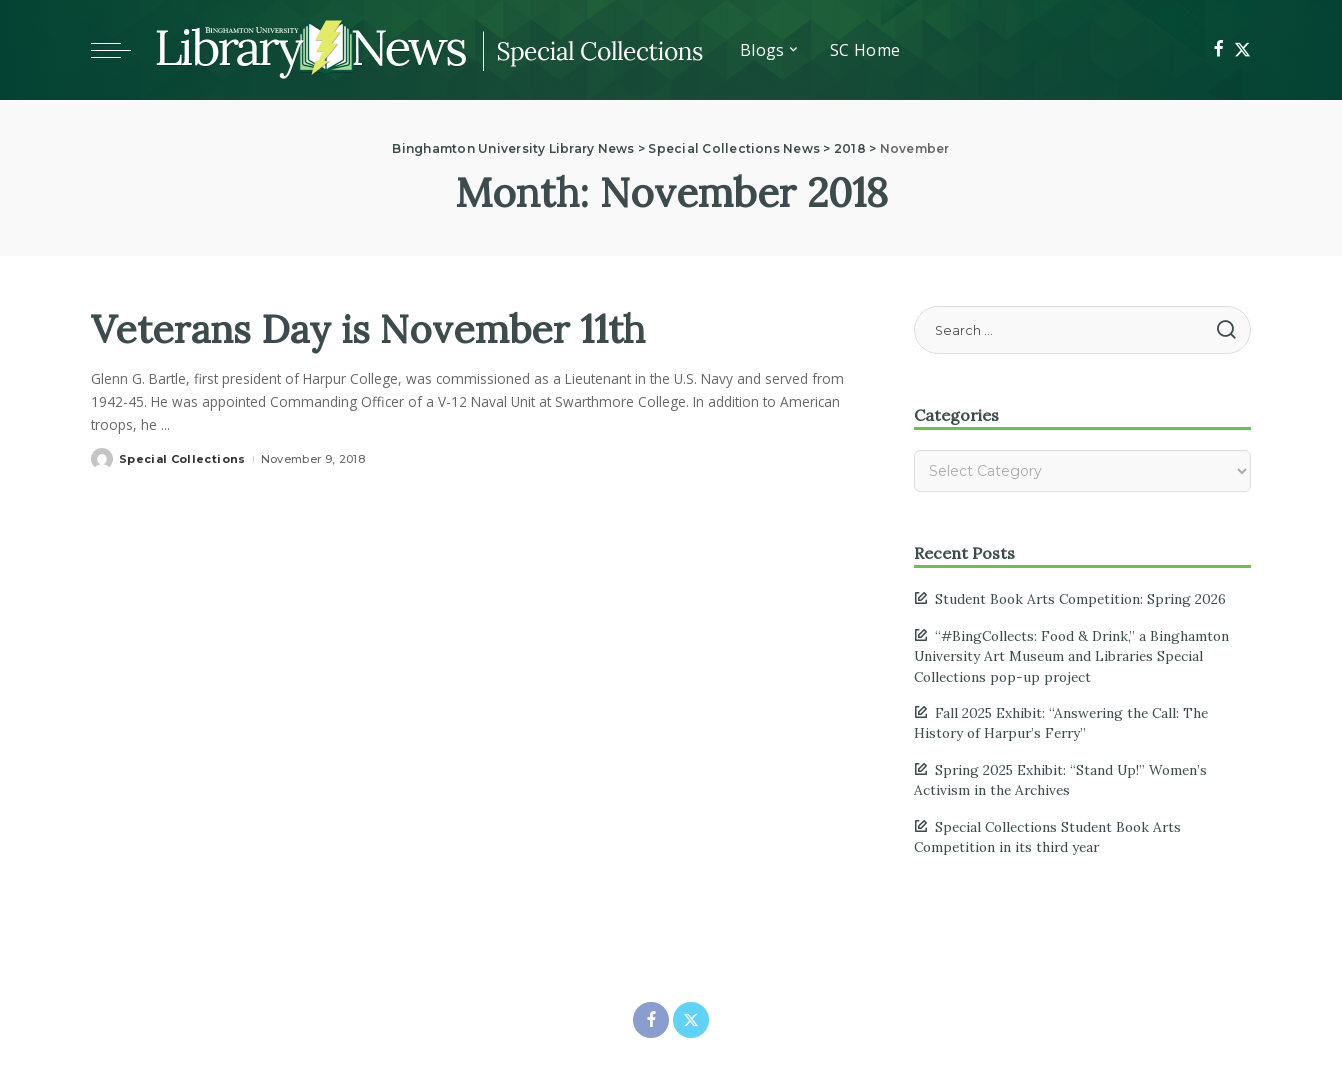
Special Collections (182, 459)
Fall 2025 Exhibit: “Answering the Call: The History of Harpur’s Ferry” (1061, 723)
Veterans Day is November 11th (377, 328)
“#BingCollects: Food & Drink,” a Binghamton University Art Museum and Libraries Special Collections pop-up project (1071, 656)
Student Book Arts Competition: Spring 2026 (1080, 599)
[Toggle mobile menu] (121, 50)
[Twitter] (1242, 50)
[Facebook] (1218, 50)
